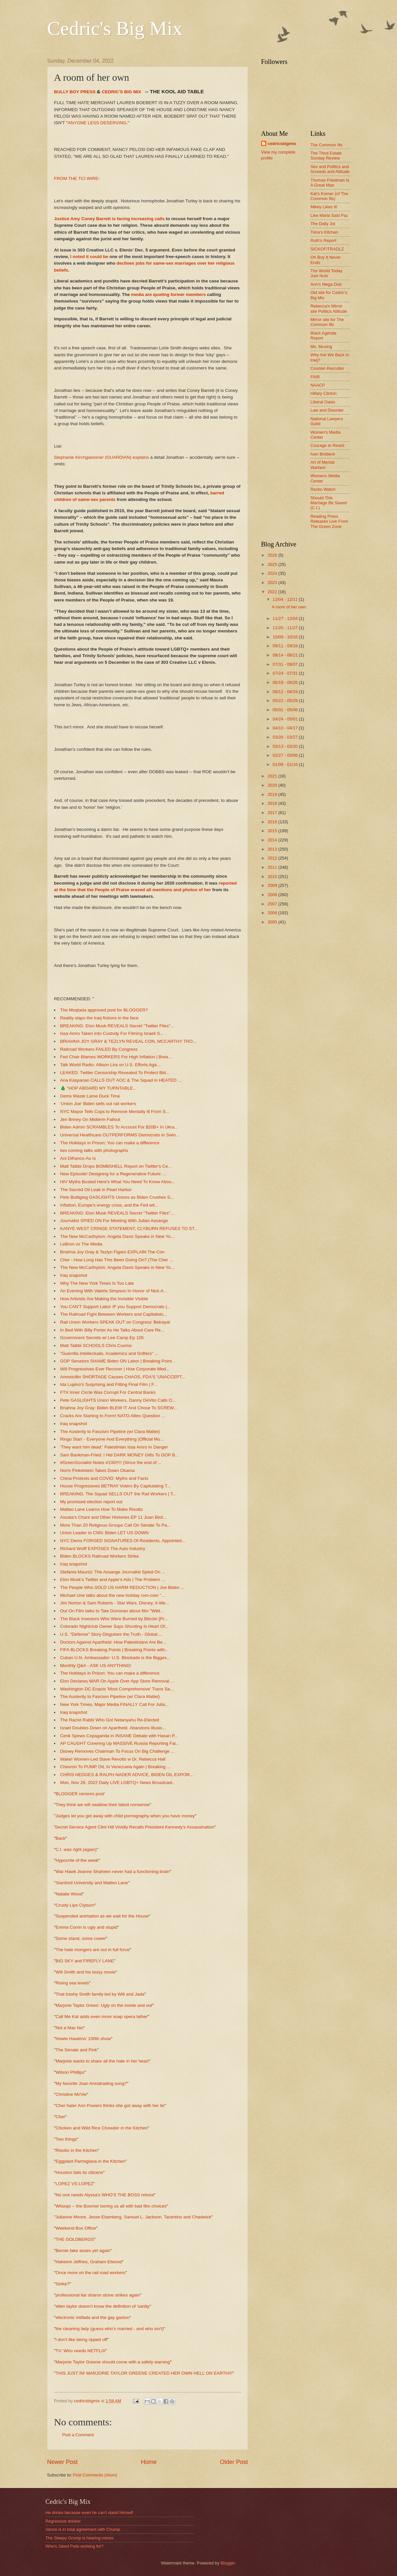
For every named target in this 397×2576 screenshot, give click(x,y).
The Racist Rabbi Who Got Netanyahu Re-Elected (109, 1719)
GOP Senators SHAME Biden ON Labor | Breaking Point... (117, 1361)
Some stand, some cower (81, 1938)
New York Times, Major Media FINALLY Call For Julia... (114, 1704)
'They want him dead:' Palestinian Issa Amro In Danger (114, 1447)
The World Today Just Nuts (326, 273)
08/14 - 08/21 (286, 655)
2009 (273, 885)
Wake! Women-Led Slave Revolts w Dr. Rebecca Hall (113, 1759)
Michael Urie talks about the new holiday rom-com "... (112, 1595)
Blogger (228, 2563)
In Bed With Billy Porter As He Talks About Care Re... (112, 1330)
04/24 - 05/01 (286, 719)
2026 (273, 555)
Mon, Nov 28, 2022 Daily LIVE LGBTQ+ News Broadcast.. (117, 1782)
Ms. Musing (321, 346)
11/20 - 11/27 (286, 627)
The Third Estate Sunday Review (326, 156)
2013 (273, 849)
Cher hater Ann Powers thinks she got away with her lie (110, 2105)
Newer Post (62, 2462)
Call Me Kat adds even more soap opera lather (101, 2016)
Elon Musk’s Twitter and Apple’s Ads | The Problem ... (112, 1579)
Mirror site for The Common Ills (327, 322)
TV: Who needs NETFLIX (81, 2350)
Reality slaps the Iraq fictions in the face (99, 1017)
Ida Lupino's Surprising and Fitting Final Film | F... (108, 1384)
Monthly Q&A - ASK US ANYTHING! (95, 1665)
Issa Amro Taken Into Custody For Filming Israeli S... (112, 1033)
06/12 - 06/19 (286, 691)
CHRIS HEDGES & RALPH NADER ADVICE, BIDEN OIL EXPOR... (127, 1774)
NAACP (317, 385)
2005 (273, 922)
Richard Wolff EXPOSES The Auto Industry (102, 1548)
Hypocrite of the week (77, 1860)
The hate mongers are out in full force (93, 1949)
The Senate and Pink (76, 2049)
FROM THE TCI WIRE (76, 178)
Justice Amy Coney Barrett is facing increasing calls (110, 218)
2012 (273, 858)
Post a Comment (78, 2434)
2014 (273, 839)
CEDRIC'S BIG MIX (121, 91)
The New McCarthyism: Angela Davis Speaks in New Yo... (117, 1236)
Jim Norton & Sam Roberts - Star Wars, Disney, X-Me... (114, 1602)
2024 (273, 573)
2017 (273, 812)
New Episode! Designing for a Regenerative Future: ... (113, 1173)
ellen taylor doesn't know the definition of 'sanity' (103, 2306)
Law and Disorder (327, 410)
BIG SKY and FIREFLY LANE (85, 1960)
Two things (66, 2139)
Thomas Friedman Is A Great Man (329, 183)
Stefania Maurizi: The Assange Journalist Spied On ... (113, 1571)
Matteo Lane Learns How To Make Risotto (101, 1509)
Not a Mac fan (69, 2027)
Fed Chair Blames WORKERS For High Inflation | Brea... (116, 1056)
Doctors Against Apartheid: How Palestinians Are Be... (113, 1642)
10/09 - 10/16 (286, 636)
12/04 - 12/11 (286, 599)
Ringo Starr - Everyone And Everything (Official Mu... (112, 1439)
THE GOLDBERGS (75, 2239)
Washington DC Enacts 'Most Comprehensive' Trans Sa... (117, 1688)
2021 (273, 776)
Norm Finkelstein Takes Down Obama (97, 1470)
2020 (273, 785)
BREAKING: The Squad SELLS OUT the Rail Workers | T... (118, 1493)
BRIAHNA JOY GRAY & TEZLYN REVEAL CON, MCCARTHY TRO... (128, 1041)
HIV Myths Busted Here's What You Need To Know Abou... (117, 1181)
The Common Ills (326, 144)
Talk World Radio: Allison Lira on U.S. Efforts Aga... (110, 1064)
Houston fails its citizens (79, 2172)
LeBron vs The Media (81, 1244)
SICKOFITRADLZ (327, 249)
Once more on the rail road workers (90, 2272)
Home (149, 2462)
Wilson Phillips (70, 2072)
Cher (60, 2116)
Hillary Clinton (323, 393)
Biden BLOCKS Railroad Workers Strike (99, 1556)
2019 (273, 794)
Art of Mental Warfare (322, 465)
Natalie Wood (69, 1893)
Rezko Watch (322, 489)
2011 (273, 867)
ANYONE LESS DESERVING (97, 122)
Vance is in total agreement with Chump (82, 2529)
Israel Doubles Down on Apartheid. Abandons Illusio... (113, 1727)
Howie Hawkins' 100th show (83, 2038)
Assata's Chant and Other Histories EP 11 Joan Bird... (113, 1517)
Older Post (234, 2462)
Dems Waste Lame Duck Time (90, 1096)
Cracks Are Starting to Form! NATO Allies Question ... (112, 1415)
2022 (273, 591)
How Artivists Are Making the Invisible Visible (104, 1298)
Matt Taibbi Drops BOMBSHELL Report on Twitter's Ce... (116, 1166)
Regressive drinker (63, 2521)
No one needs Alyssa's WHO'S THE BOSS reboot (105, 2194)
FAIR (315, 376)
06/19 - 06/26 (286, 682)
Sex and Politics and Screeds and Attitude (330, 169)
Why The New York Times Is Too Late (97, 1283)
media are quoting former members (168, 294)
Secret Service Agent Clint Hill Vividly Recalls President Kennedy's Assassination (134, 1827)
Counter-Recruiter (327, 368)
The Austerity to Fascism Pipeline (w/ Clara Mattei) (110, 1431)
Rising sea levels (72, 1982)
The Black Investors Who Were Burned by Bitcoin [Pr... (114, 1618)
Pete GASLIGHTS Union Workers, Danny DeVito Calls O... (118, 1400)
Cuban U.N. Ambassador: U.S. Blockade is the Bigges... (115, 1657)
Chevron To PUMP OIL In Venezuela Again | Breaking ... (115, 1766)
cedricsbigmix (282, 143)
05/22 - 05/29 (286, 700)
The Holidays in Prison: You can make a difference (110, 1142)
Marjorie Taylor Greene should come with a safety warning (113, 2361)
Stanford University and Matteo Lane (92, 1882)
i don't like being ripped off (81, 2339)
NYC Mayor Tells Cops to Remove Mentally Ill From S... (115, 1111)
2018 (273, 803)
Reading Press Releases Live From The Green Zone (329, 521)
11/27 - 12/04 (286, 618)
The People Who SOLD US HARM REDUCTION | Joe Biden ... (122, 1587)
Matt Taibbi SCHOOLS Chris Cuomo (96, 1345)
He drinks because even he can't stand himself (89, 2512)
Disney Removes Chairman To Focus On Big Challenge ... (117, 1751)
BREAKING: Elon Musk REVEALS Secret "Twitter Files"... (117, 1025)
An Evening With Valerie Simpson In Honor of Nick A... (113, 1290)
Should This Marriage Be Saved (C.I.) (328, 503)
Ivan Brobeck (322, 454)
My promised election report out (91, 1501)
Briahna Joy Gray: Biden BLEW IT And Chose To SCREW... (118, 1407)
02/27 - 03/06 (286, 755)
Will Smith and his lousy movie (86, 1972)
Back (61, 1838)
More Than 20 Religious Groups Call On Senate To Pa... (115, 1525)
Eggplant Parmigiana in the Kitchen (90, 2161)
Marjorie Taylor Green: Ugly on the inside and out (104, 2005)
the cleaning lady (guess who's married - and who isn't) (110, 2328)
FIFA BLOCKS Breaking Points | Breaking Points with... (114, 1649)
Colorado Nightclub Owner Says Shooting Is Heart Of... (114, 1626)
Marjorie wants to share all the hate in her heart (102, 2061)
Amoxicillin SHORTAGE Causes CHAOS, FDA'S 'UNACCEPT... (122, 1376)
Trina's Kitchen (324, 232)
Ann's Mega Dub (326, 284)
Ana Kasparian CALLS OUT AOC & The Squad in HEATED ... (121, 1080)
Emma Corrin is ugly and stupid (87, 1927)
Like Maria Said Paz (329, 215)
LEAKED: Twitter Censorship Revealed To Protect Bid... (115, 1072)
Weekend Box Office (76, 2228)
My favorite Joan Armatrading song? (91, 2083)
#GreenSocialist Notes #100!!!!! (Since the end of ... (111, 1462)
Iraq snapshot (73, 1275)
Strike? (62, 2283)
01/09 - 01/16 (286, 764)
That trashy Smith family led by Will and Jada (100, 1994)
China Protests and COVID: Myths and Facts (104, 1478)
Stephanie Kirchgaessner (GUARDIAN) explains (101, 457)
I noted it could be (89, 256)
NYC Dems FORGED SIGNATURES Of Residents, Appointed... (123, 1540)
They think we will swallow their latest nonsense (102, 1804)
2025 (273, 564)
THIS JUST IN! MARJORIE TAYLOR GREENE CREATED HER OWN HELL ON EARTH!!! (144, 2373)
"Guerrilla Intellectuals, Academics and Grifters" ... (109, 1353)
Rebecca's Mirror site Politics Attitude (328, 308)
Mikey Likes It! (323, 206)
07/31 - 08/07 (286, 664)
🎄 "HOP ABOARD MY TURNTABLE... (98, 1088)
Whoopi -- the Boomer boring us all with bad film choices (111, 2206)
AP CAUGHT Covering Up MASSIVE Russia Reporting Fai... (119, 1743)
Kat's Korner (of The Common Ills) (329, 196)
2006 (273, 912)
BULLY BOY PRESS (74, 91)
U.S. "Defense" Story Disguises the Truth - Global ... (111, 1634)
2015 (273, 830)
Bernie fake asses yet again (83, 2250)
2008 (273, 894)
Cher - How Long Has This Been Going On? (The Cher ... (116, 1259)
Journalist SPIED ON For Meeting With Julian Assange (114, 1220)
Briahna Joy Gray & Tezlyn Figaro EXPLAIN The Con (112, 1251)
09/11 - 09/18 (286, 645)
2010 (273, 876)
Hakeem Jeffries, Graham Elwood (89, 2261)
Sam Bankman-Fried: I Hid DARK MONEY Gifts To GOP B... (119, 1454)
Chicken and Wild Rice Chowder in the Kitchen (101, 2127)
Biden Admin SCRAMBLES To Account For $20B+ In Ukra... (119, 1127)
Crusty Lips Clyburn (75, 1905)
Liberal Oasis (322, 401)
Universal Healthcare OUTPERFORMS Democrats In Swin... (120, 1134)
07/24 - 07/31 (286, 673)
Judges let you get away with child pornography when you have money (125, 1815)
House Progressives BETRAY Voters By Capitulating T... (115, 1485)
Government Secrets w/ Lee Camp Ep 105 (102, 1337)
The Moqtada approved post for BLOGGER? (104, 1010)
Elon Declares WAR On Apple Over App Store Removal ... (117, 1681)
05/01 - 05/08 (286, 709)
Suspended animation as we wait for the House (102, 1916)
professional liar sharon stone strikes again (98, 2295)
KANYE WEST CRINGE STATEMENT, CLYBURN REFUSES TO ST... (129, 1228)
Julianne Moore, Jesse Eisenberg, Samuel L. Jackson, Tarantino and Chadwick (133, 2216)
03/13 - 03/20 (286, 746)
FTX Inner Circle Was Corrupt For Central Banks (108, 1392)
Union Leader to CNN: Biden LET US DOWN (104, 1532)
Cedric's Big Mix (114, 28)
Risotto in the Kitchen (77, 2150)
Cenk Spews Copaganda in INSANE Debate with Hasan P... (119, 1735)
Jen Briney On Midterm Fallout (90, 1119)
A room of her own (289, 606)
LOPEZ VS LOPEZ (74, 2183)
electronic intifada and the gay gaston (92, 2317)
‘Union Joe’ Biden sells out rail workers (98, 1103)
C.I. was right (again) (76, 1849)
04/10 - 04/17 (286, 727)
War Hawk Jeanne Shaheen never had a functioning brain (113, 1871)
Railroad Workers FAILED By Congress (99, 1049)
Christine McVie (71, 2094)
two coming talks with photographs (94, 1150)
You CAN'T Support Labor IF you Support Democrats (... (115, 1306)
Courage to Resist (327, 445)
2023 (273, 582)
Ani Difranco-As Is (78, 1158)
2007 (273, 903)
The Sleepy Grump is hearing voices (79, 2537)
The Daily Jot (322, 223)
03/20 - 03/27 (286, 737)
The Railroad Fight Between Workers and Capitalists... (113, 1314)
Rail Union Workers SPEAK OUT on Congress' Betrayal (115, 1322)
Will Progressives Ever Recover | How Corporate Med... (115, 1368)
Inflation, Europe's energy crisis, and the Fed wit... (109, 1205)
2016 (273, 821)
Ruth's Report (323, 240)
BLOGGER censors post (80, 1793)
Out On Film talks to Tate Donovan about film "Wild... (112, 1610)
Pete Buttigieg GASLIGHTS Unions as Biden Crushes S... (117, 1197)
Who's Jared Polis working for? (74, 2546)
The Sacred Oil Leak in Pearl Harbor (96, 1189)
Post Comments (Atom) (95, 2475)
